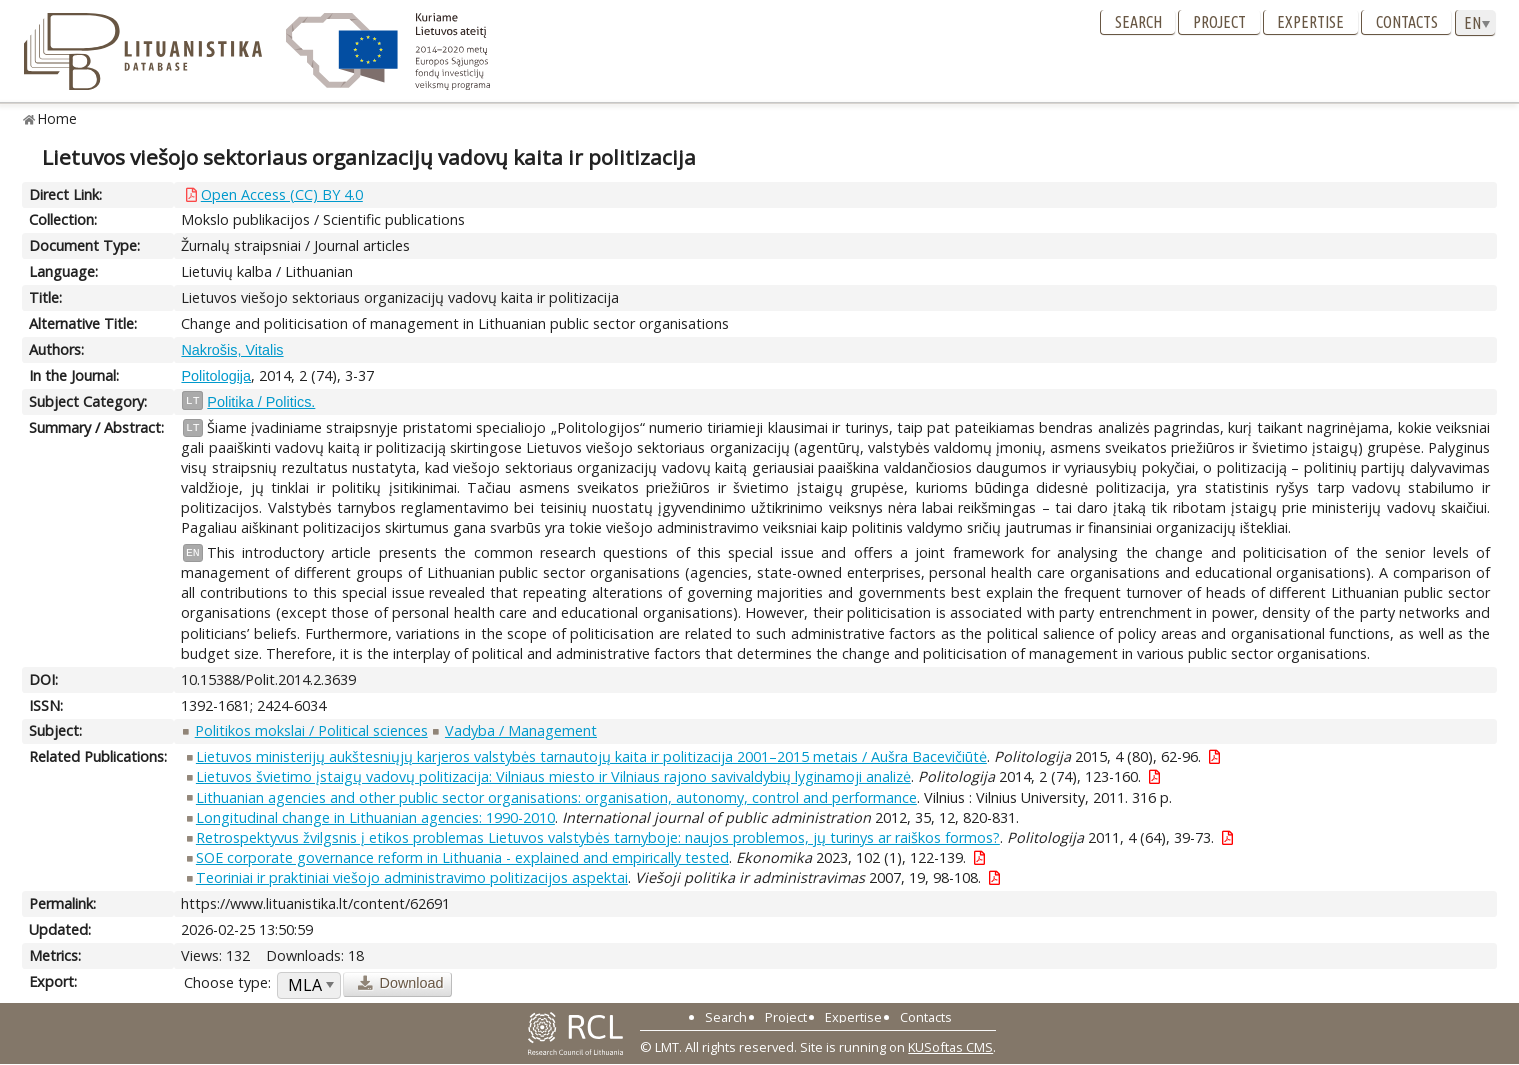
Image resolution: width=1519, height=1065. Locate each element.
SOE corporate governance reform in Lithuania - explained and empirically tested (462, 857)
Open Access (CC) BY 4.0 (282, 194)
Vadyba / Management (521, 730)
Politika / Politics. (261, 402)
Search (1138, 22)
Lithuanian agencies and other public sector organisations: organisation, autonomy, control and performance (556, 797)
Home (57, 118)
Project (1219, 22)
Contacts (1407, 22)
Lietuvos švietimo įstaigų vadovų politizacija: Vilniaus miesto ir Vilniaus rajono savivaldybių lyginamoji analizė (553, 776)
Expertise (1310, 22)
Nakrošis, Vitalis (232, 350)
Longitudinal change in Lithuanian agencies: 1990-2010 (375, 817)
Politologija (216, 376)
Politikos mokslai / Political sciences (311, 730)
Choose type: (227, 982)
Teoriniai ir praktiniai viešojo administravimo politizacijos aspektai (412, 877)
